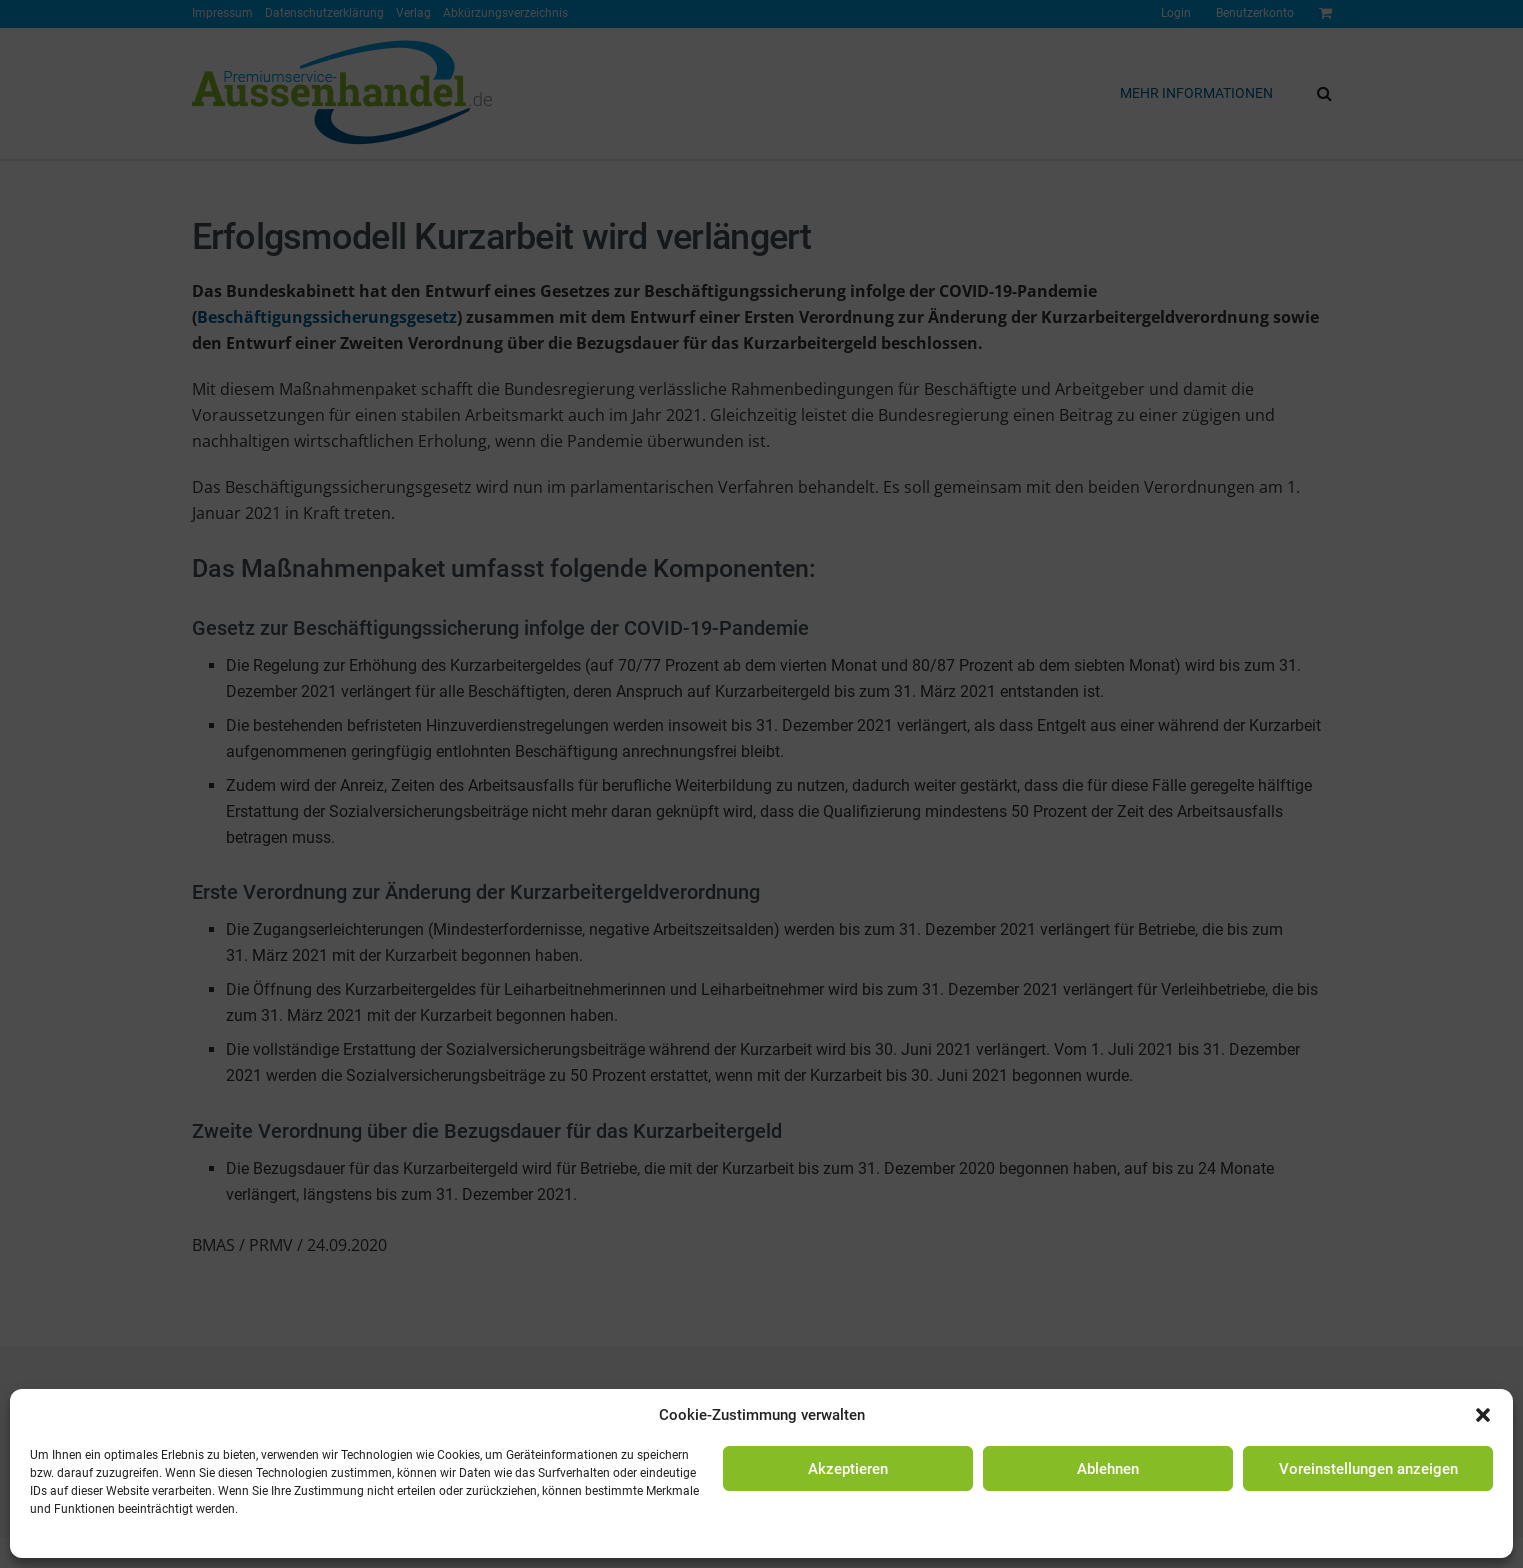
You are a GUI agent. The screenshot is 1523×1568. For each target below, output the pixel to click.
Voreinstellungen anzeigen (1368, 1469)
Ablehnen (1108, 1469)
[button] (1483, 1415)
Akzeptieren (848, 1469)
